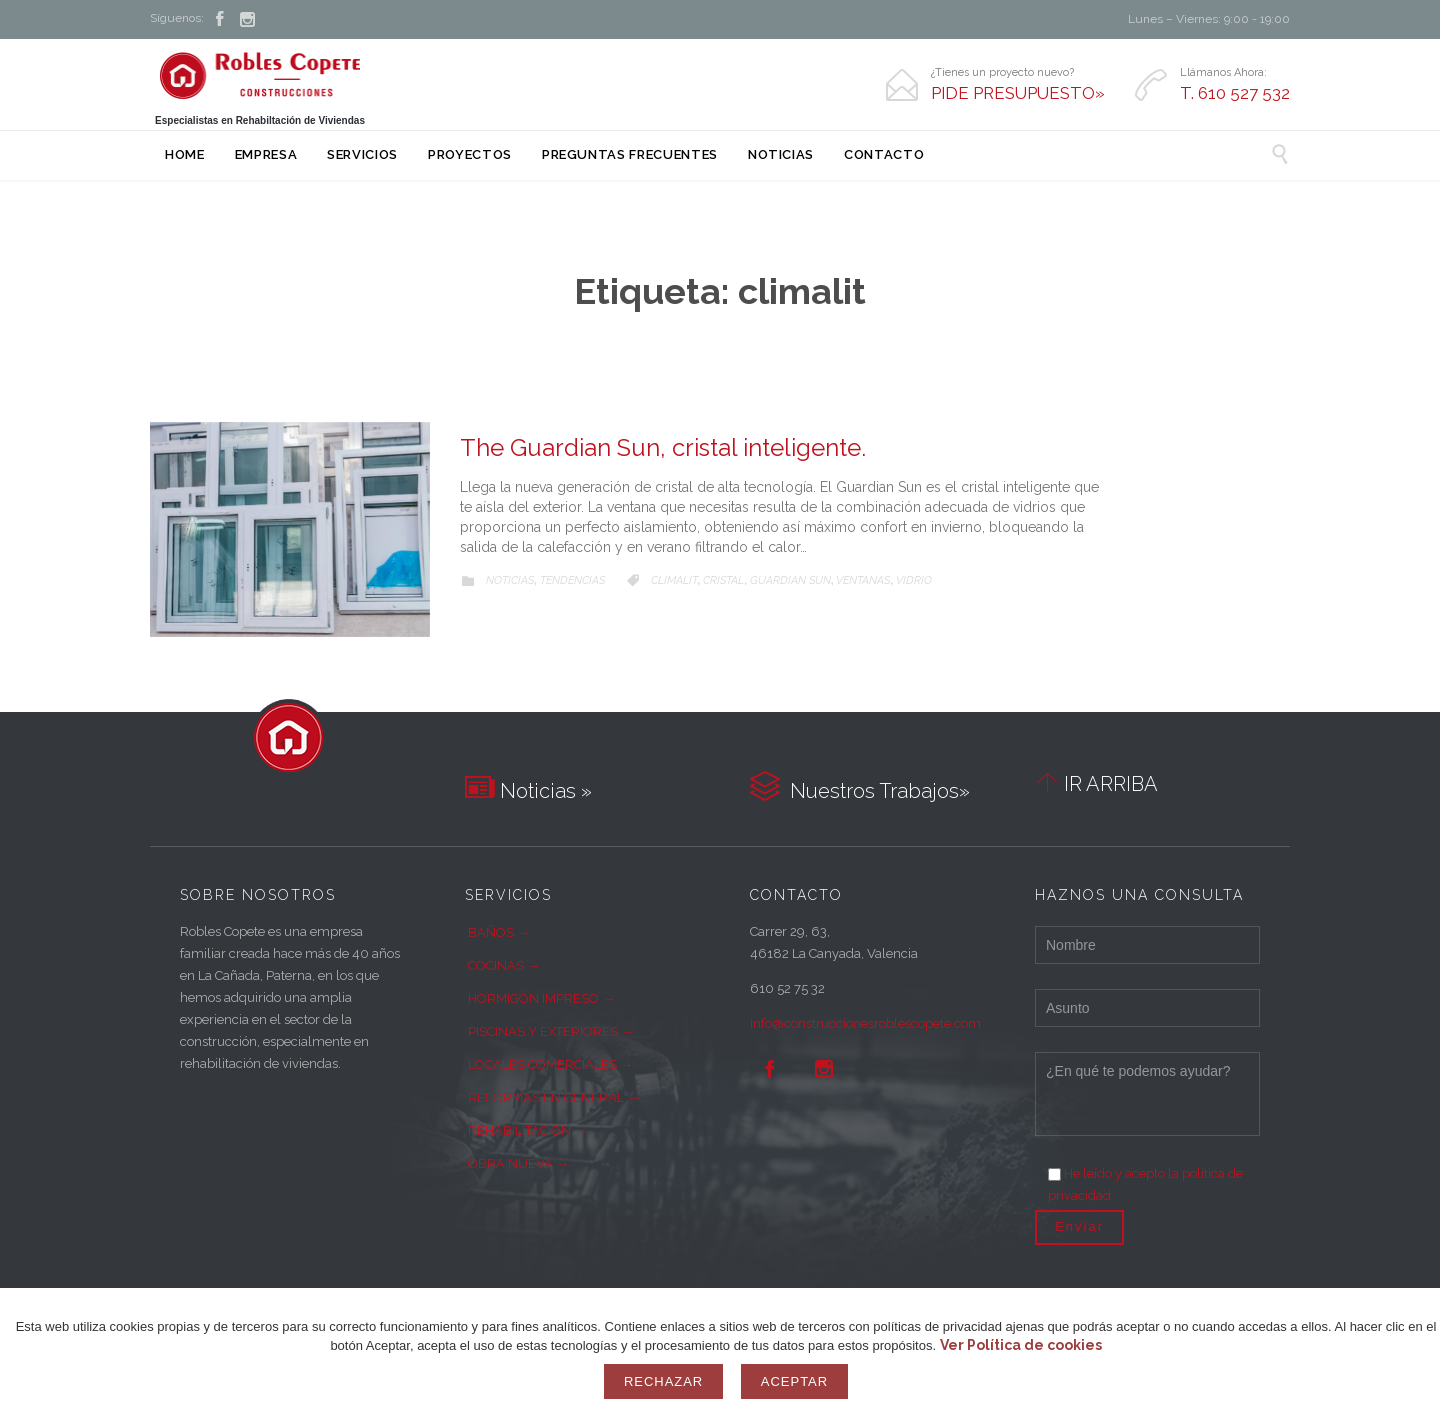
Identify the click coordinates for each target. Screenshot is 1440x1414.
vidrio (914, 580)
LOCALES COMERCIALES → (550, 1064)
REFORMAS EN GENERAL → (554, 1097)
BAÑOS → (499, 932)
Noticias (510, 580)
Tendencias (572, 580)
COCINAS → (504, 965)
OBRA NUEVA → (518, 1163)
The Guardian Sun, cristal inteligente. (663, 447)
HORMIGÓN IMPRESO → (541, 998)
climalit (674, 580)
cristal (723, 580)
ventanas (863, 580)
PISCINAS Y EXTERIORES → (551, 1031)
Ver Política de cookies (1021, 1345)
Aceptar (794, 1381)
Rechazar (663, 1381)
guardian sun (790, 580)
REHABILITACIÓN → (527, 1130)
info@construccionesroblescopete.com (865, 1023)
